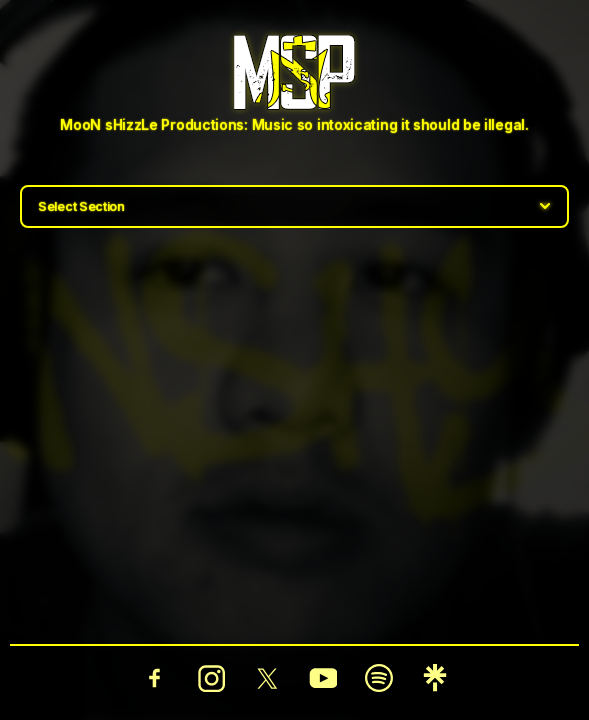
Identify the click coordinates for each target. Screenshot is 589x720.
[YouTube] (323, 678)
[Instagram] (211, 678)
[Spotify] (379, 678)
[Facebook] (155, 678)
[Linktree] (435, 678)
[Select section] (294, 206)
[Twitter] (267, 678)
